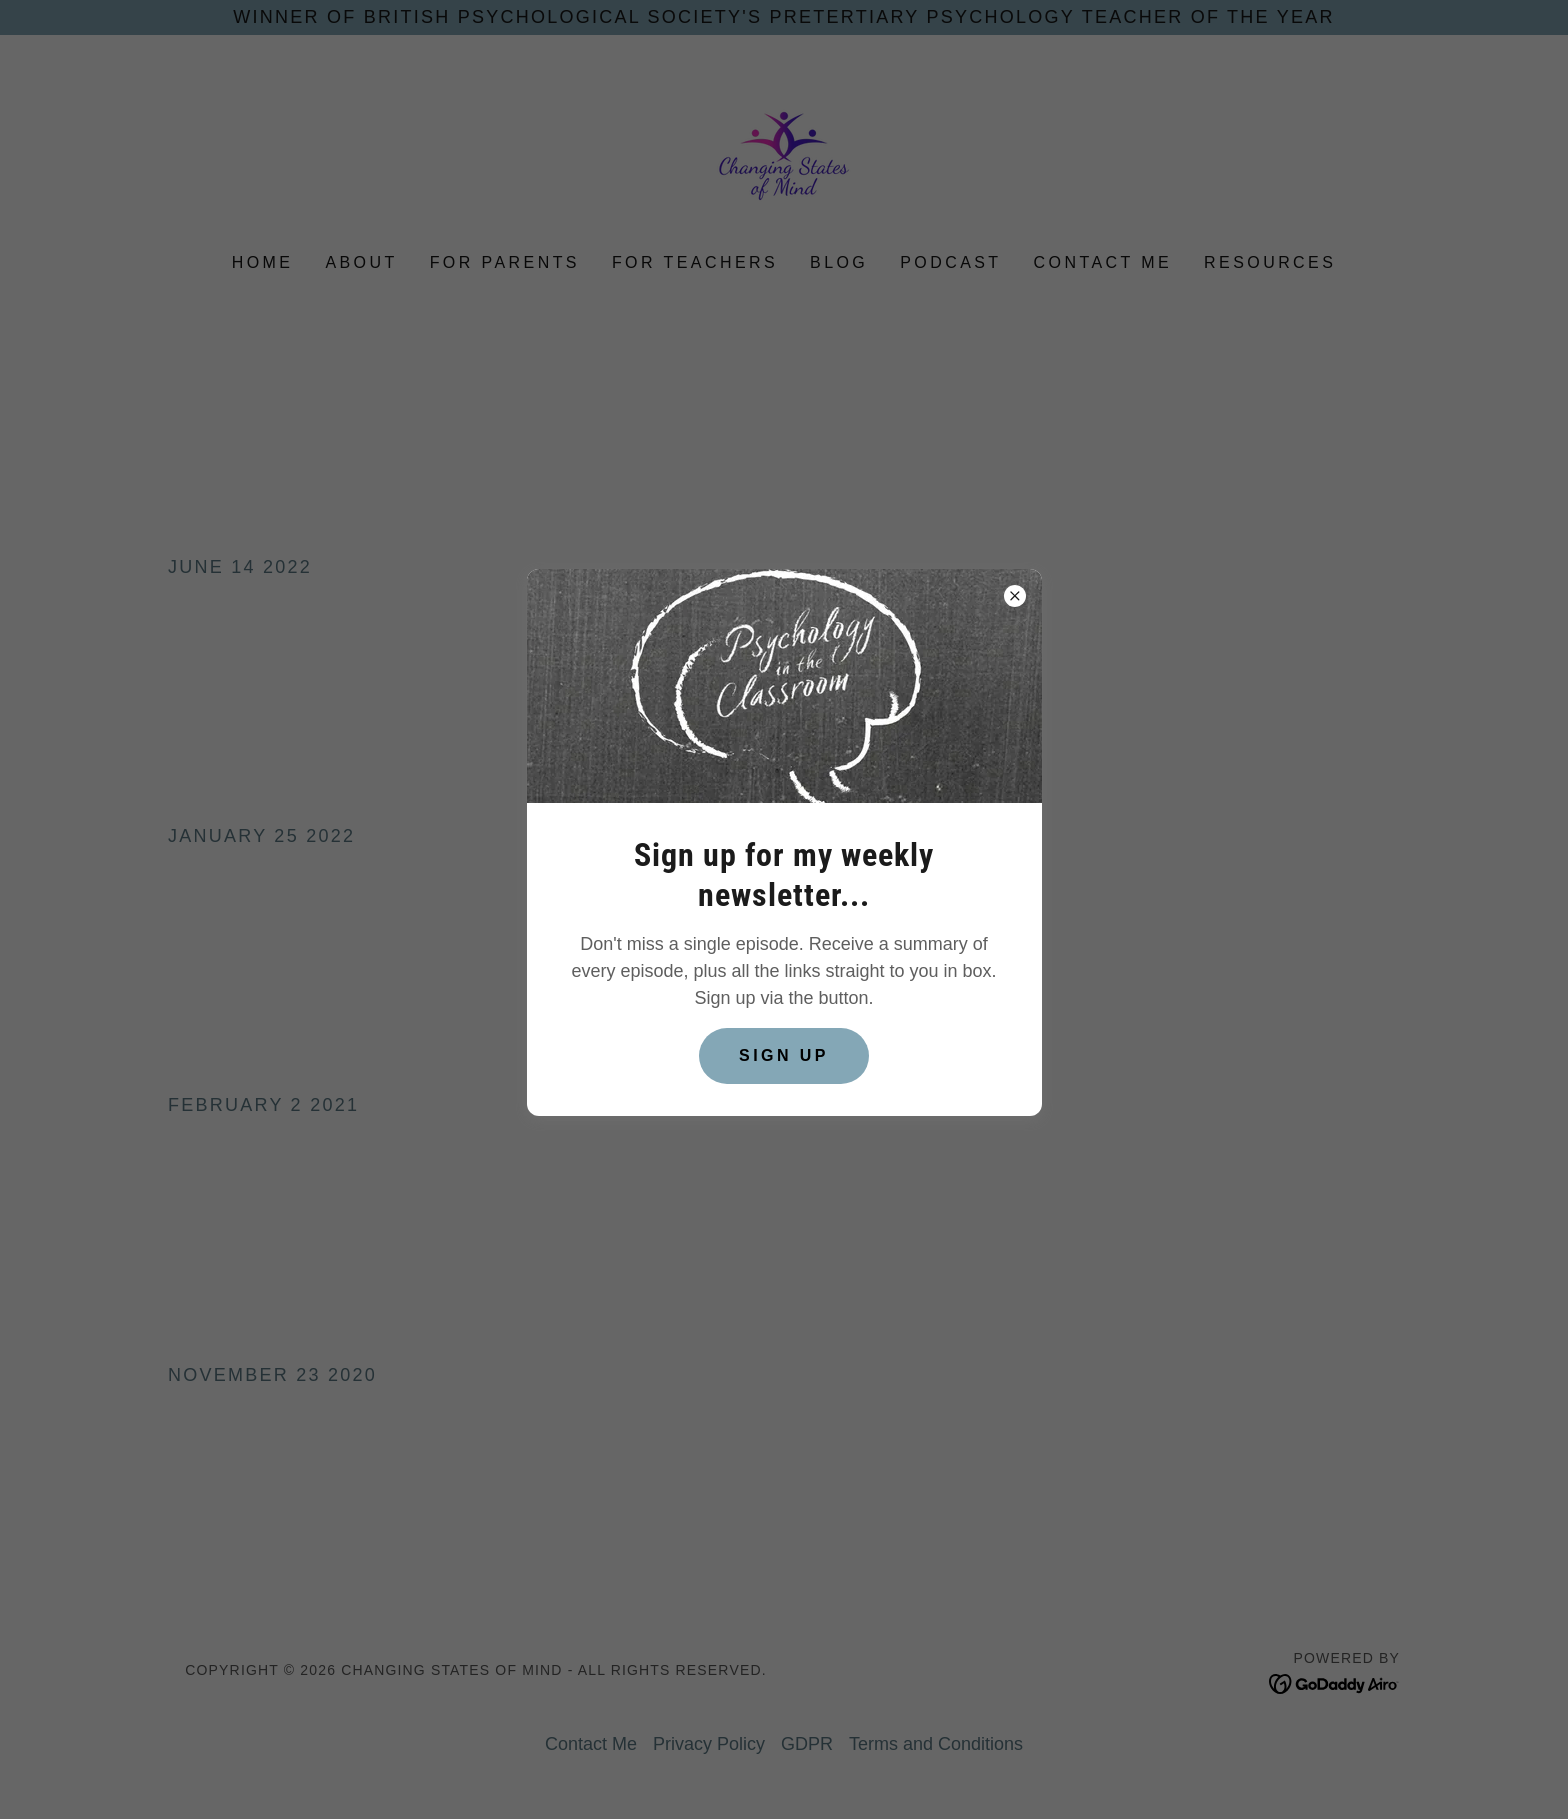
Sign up (784, 1055)
